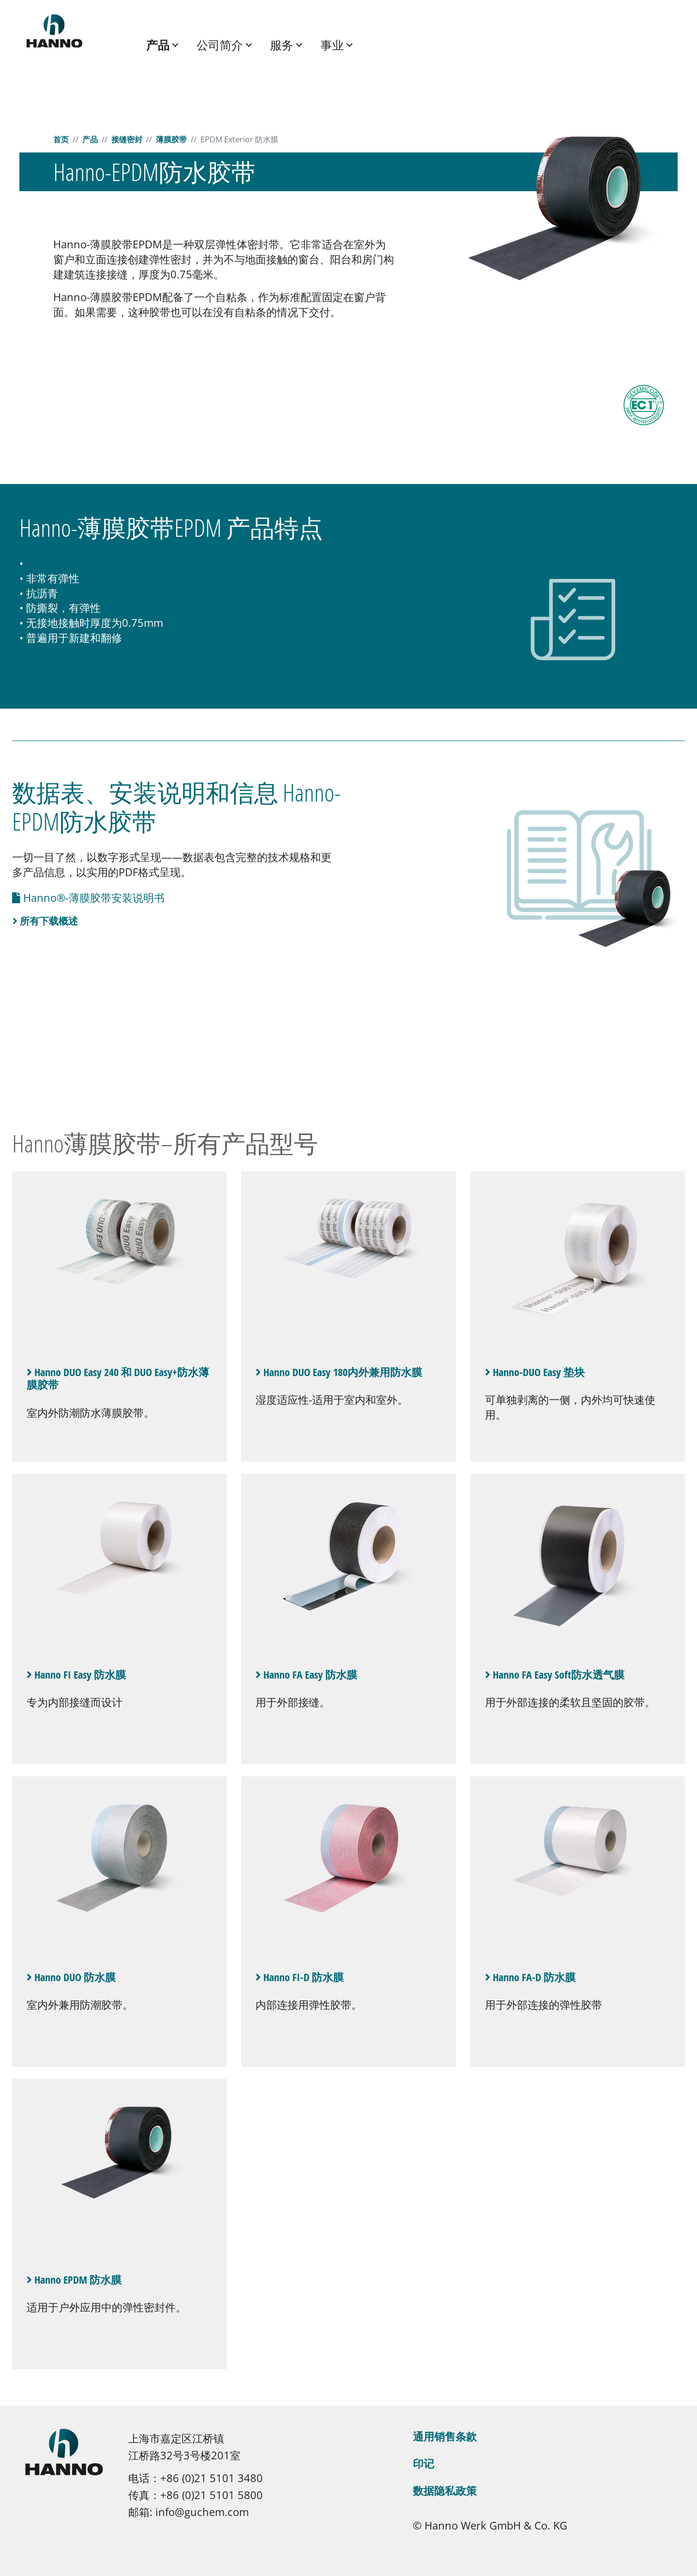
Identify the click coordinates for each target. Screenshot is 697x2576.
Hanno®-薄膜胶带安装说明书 (92, 897)
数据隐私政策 (445, 2490)
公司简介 (220, 45)
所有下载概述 (45, 920)
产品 (157, 45)
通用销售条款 (445, 2436)
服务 (281, 45)
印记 (423, 2463)
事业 (332, 45)
